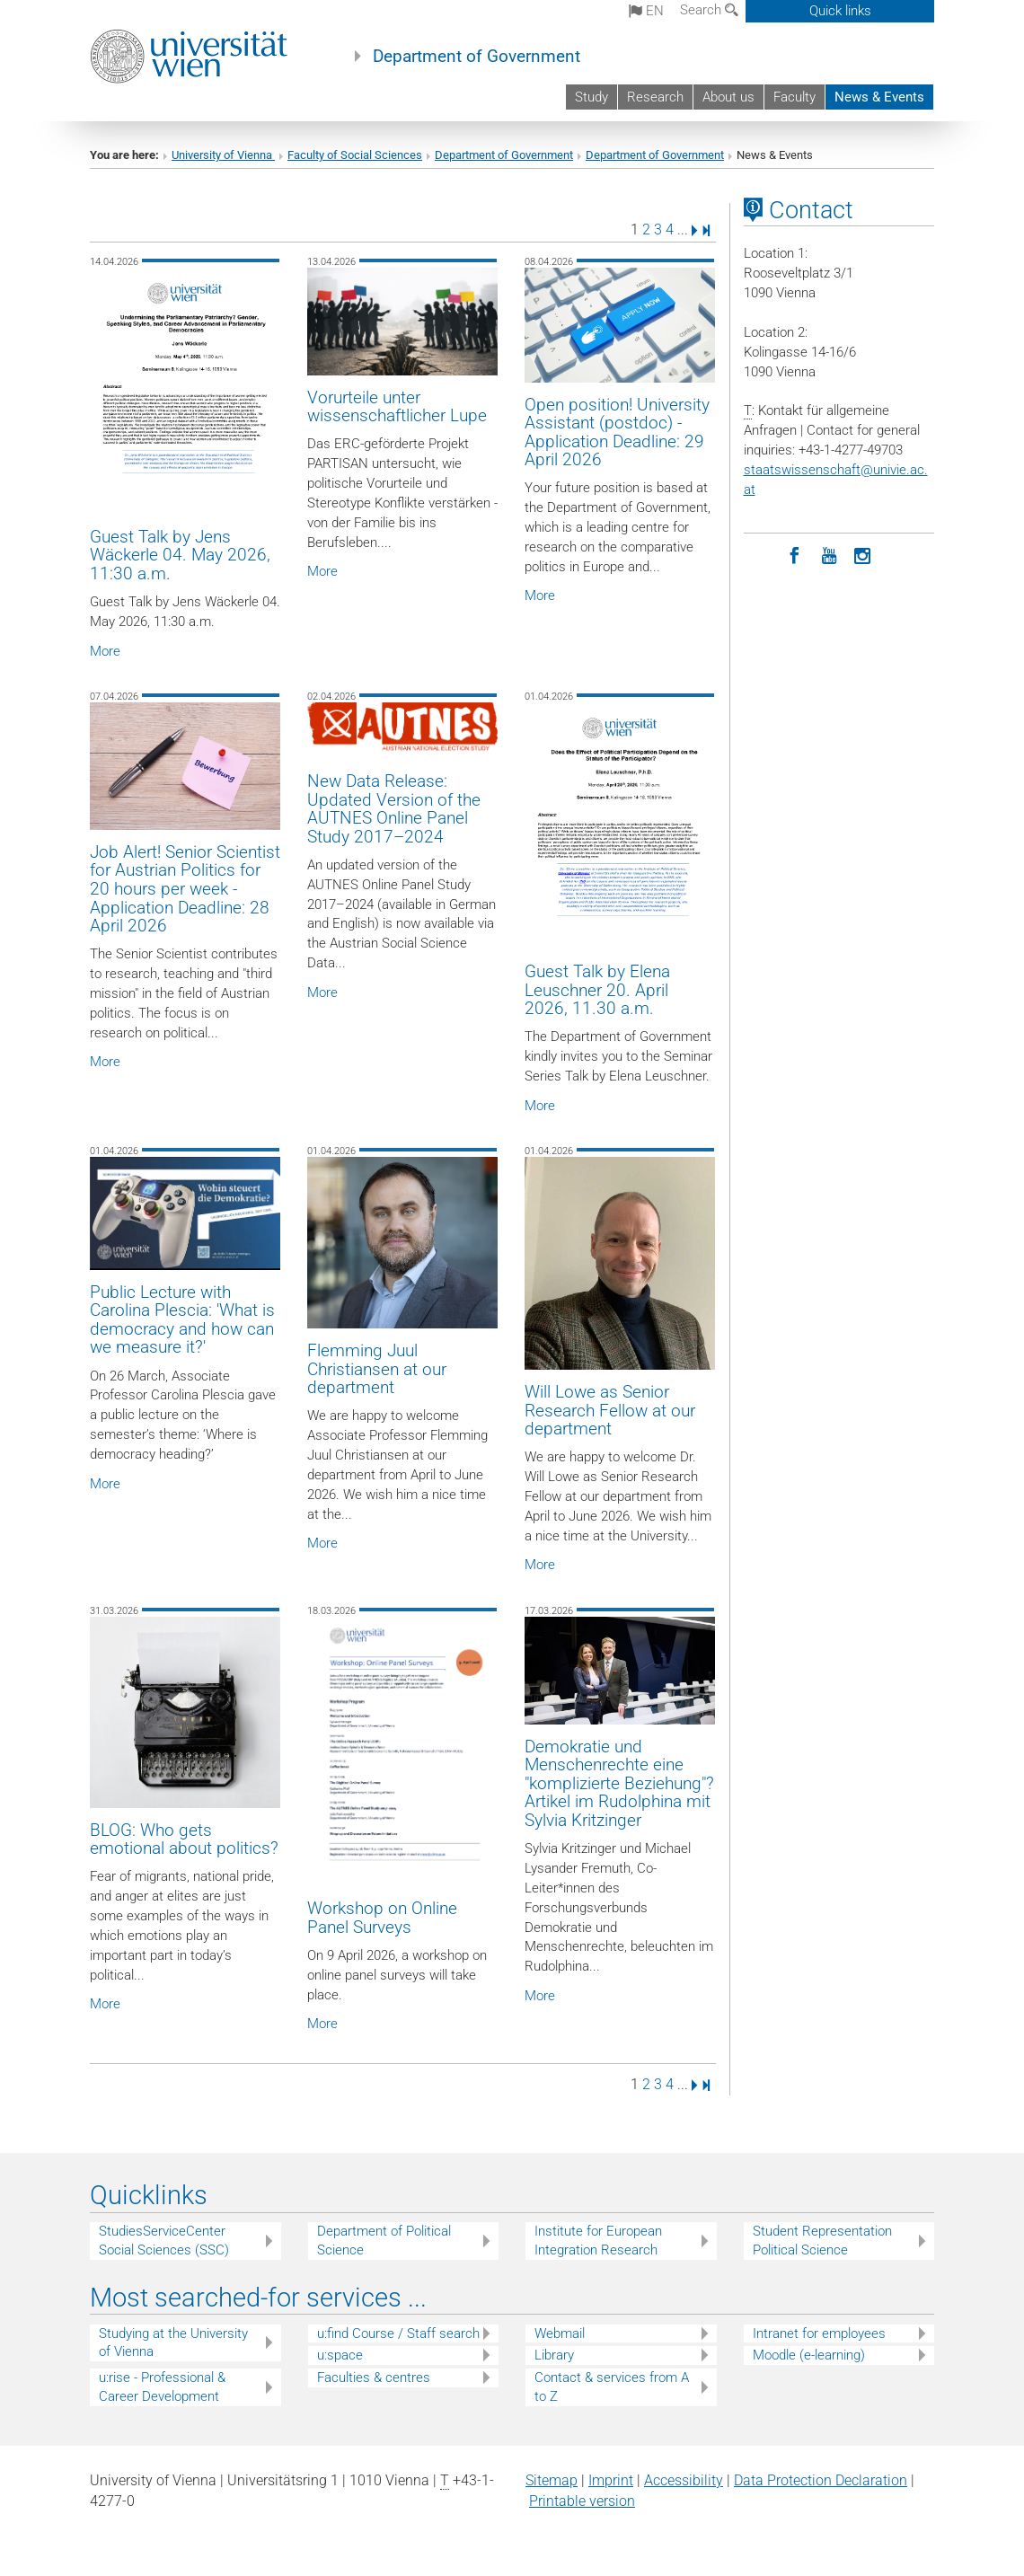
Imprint (610, 2480)
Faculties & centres (373, 2377)
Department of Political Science (384, 2240)
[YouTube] (829, 554)
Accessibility (683, 2480)
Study (591, 97)
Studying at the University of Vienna (173, 2342)
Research (655, 97)
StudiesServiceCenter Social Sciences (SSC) (164, 2240)
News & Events (879, 97)
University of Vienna (223, 155)
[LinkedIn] (761, 554)
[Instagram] (863, 554)
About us (728, 97)
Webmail (559, 2333)
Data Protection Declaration (820, 2480)
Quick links (840, 11)
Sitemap (551, 2480)
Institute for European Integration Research (598, 2240)
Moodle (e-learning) (809, 2355)
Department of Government (476, 56)
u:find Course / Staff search (398, 2333)
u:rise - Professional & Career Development (162, 2386)
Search (709, 10)
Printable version (582, 2501)
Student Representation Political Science (822, 2240)
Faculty (794, 97)
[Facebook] (795, 554)
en (646, 11)
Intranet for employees (819, 2333)
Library (554, 2355)
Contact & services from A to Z (611, 2386)
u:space (340, 2355)
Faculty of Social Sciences (354, 155)
